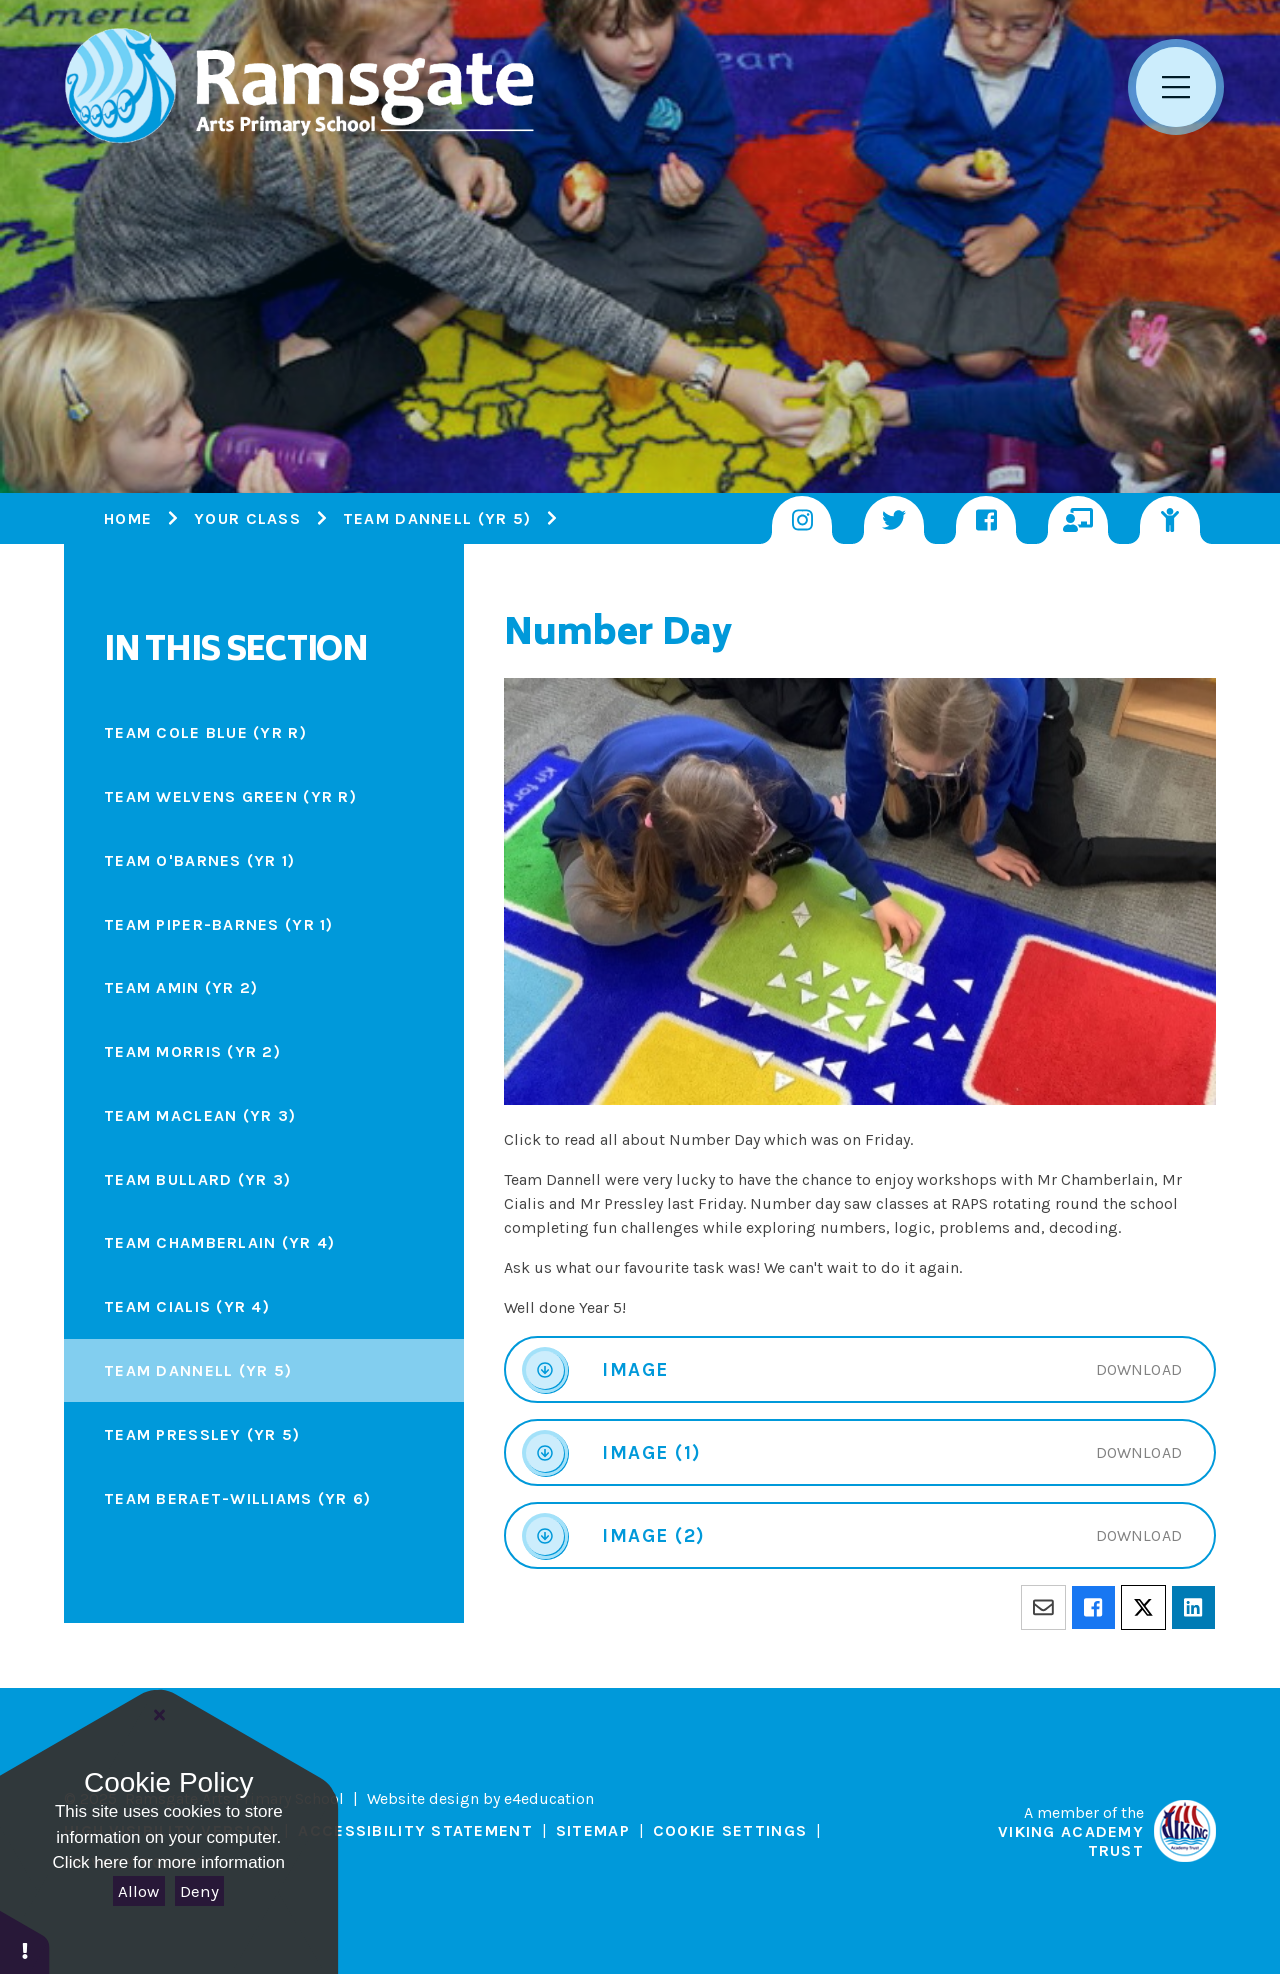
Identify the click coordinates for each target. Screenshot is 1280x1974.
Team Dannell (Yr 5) (437, 518)
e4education (549, 1798)
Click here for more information (169, 1862)
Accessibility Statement (415, 1830)
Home (128, 518)
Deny (199, 1891)
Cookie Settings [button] (730, 1830)
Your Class (247, 518)
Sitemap (593, 1830)
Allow (138, 1891)
